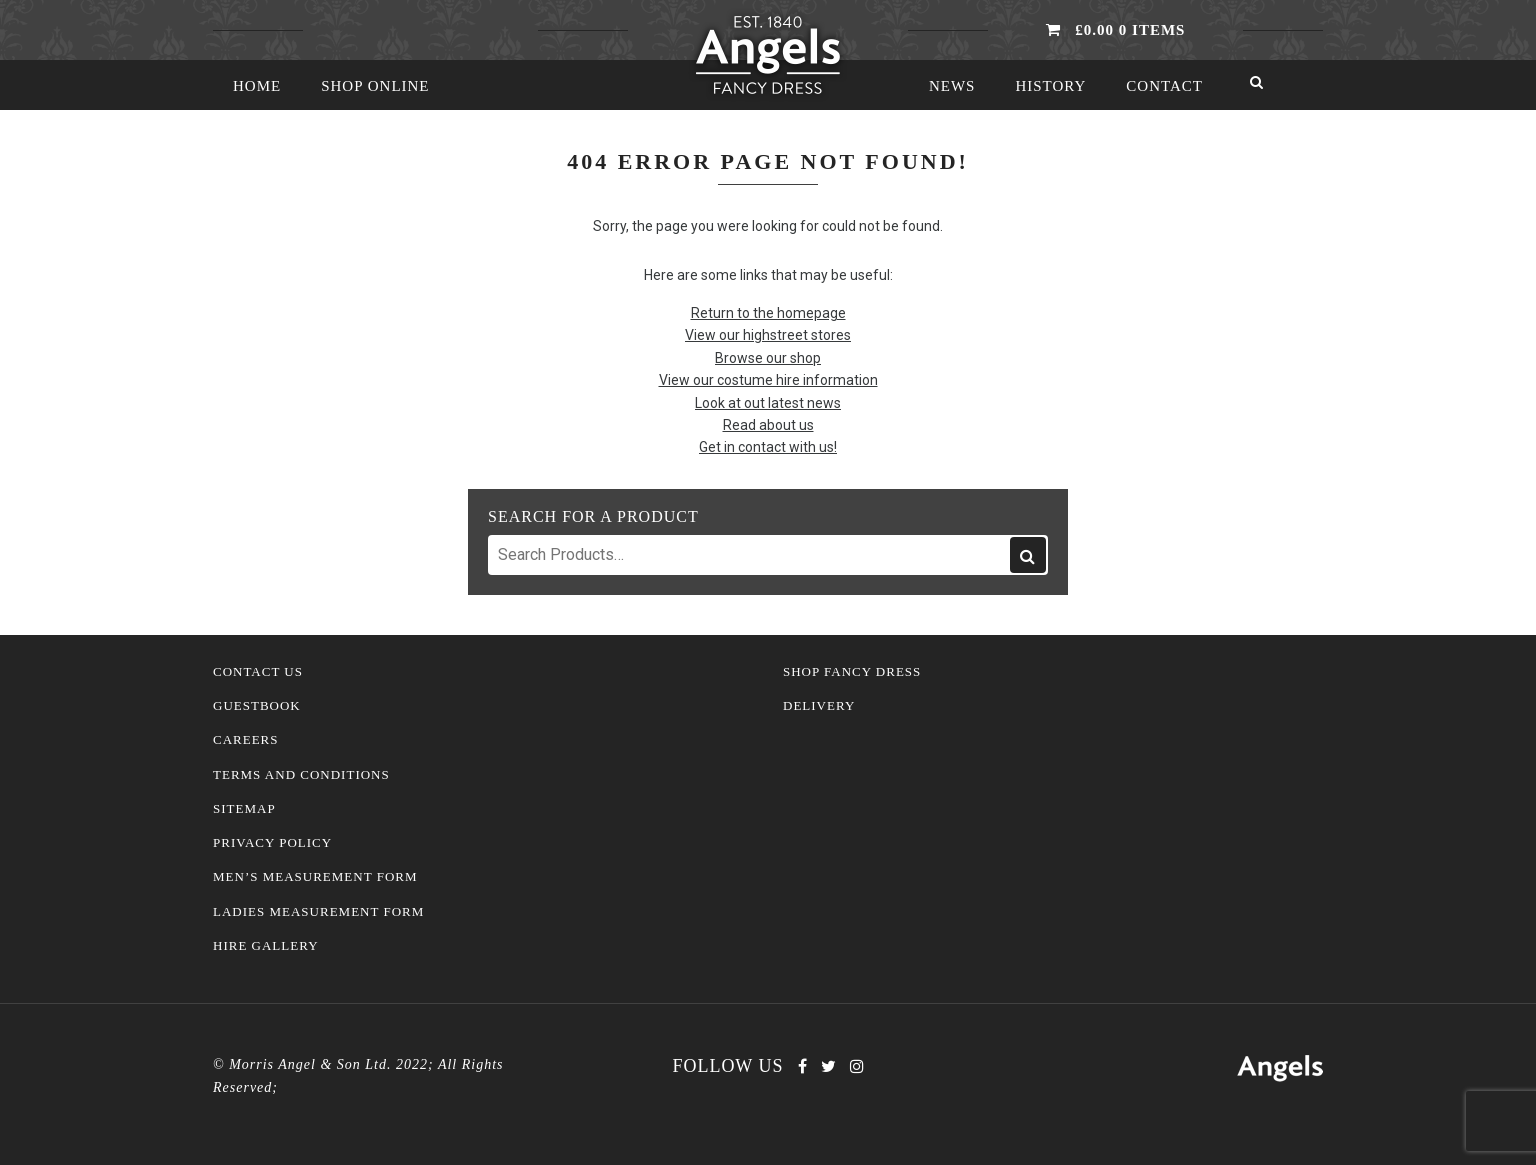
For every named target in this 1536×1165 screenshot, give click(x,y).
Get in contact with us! (768, 447)
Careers (246, 740)
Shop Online (375, 86)
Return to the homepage (768, 313)
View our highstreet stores (768, 335)
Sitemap (244, 809)
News (952, 86)
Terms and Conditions (301, 775)
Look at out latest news (768, 403)
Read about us (768, 425)
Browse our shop (768, 358)
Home (257, 86)
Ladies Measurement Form (318, 912)
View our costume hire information (768, 380)
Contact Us (258, 672)
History (1050, 86)
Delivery (819, 706)
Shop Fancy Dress (852, 672)
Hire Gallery (266, 946)
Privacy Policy (272, 843)
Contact (1164, 86)
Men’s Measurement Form (315, 877)
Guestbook (257, 706)
